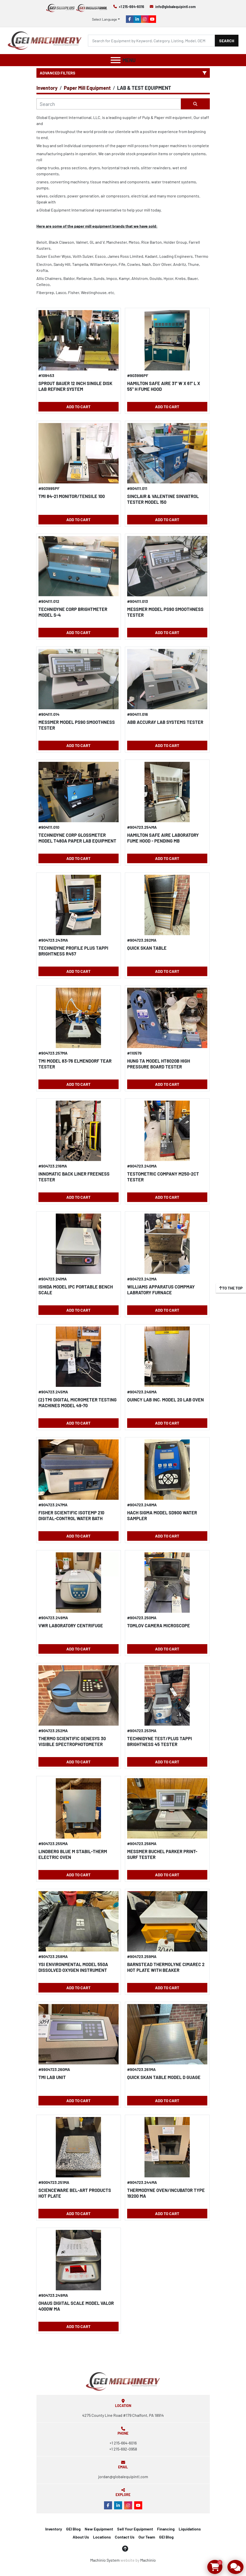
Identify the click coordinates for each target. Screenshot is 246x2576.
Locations (102, 2537)
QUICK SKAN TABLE (147, 948)
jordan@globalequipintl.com (123, 2476)
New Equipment (99, 2528)
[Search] (151, 41)
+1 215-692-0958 (123, 2448)
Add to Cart (78, 406)
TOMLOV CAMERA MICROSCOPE (158, 1625)
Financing (166, 2528)
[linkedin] (137, 19)
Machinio (148, 2560)
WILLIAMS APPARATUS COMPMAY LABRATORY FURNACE (161, 1289)
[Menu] (116, 60)
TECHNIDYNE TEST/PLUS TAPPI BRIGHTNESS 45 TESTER (159, 1741)
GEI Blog (73, 2528)
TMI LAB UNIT (52, 2077)
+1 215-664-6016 (131, 7)
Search (226, 40)
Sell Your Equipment (135, 2528)
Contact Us (124, 2537)
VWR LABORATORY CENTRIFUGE (70, 1625)
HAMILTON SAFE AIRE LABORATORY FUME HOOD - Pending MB (163, 838)
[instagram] (145, 19)
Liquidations (190, 2528)
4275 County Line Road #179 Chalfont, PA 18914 (123, 2415)
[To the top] (231, 1288)
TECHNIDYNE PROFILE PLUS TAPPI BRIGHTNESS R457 (73, 951)
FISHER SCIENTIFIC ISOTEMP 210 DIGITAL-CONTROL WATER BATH (71, 1515)
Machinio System (105, 2560)
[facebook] (129, 19)
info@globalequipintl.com (175, 7)
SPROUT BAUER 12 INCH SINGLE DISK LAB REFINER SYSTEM (75, 386)
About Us (81, 2537)
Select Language (104, 19)
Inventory (53, 2528)
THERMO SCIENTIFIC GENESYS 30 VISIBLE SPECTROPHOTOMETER (72, 1741)
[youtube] (152, 19)
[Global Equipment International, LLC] (123, 2381)
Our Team (146, 2537)
